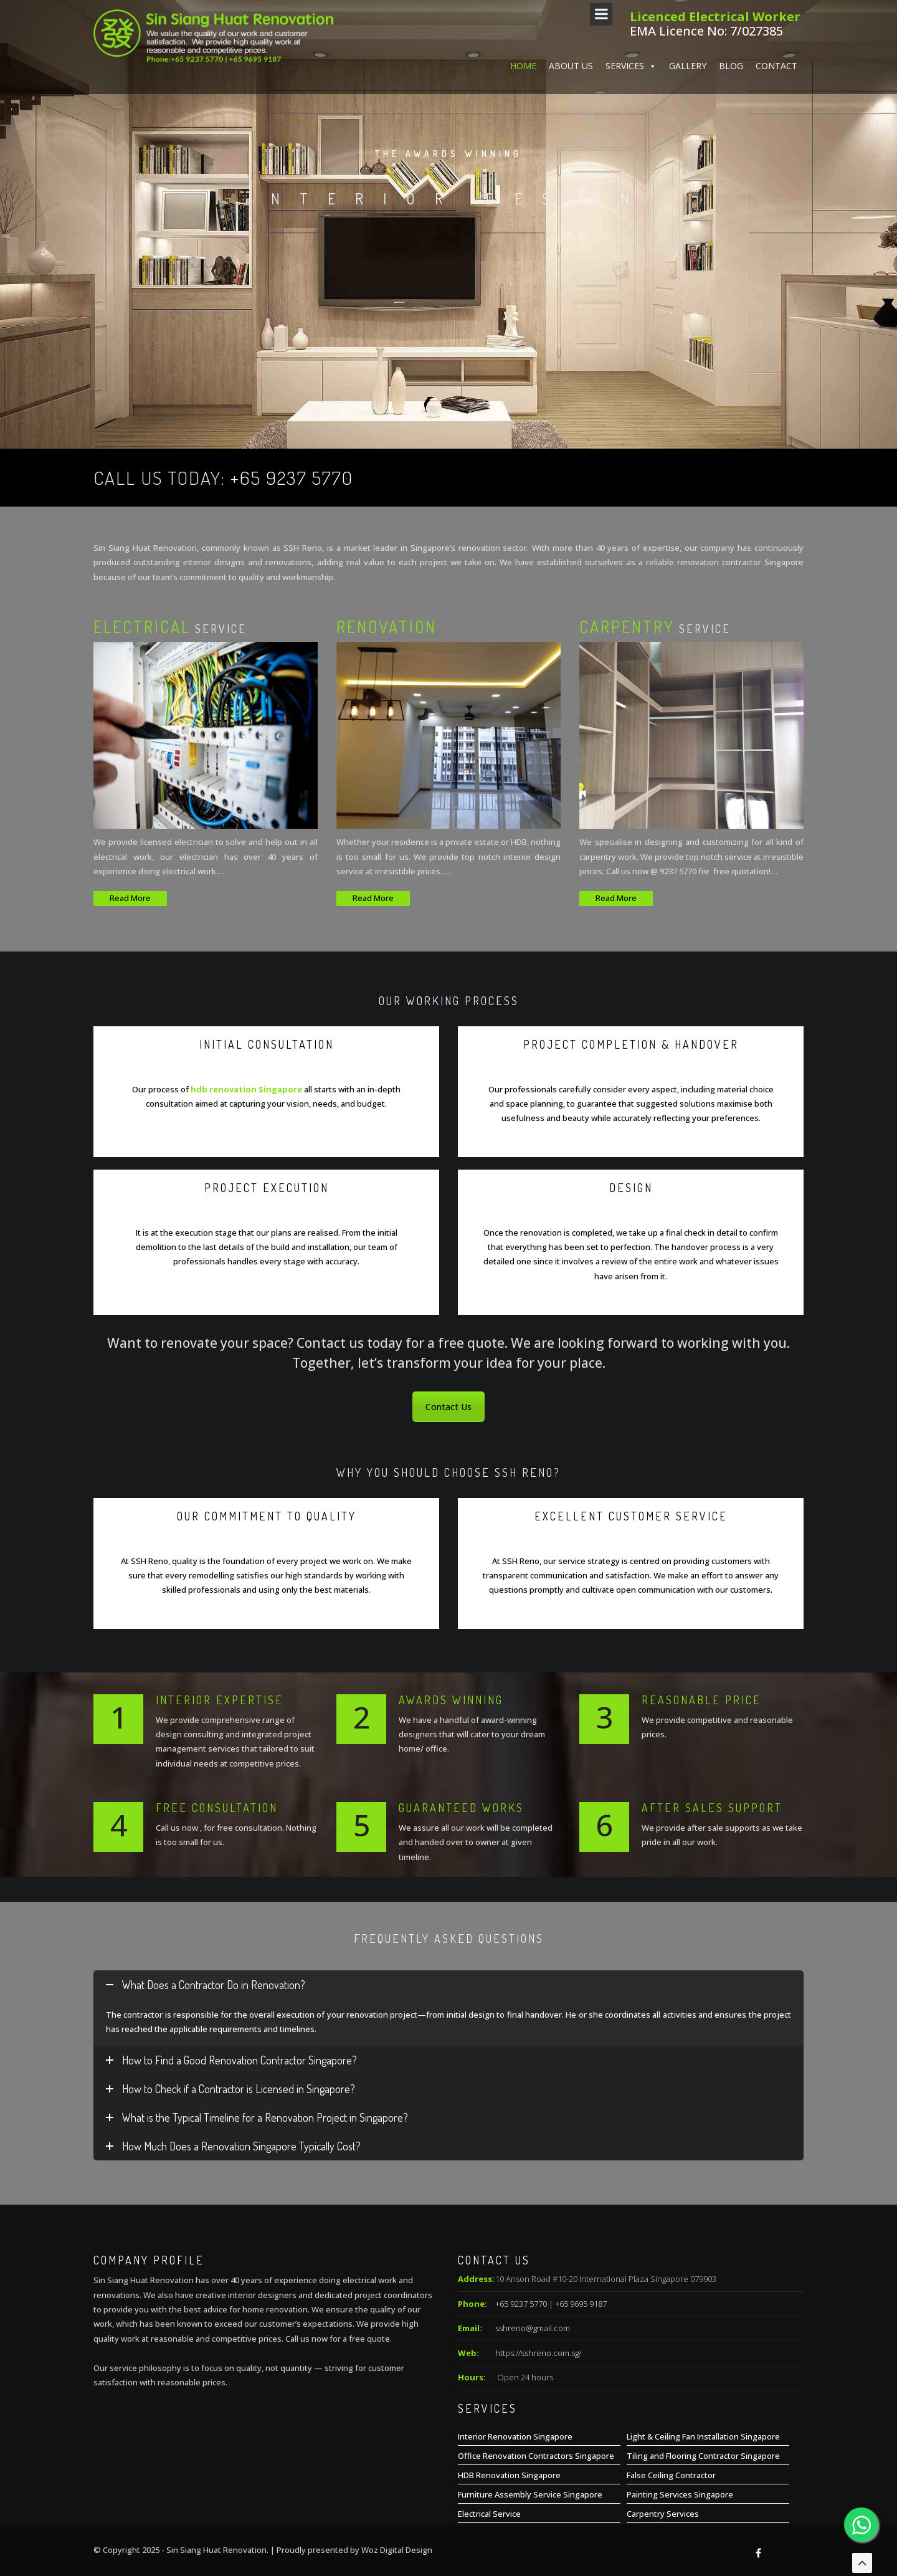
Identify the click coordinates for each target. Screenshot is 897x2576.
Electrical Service (489, 2513)
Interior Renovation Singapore (515, 2436)
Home (523, 421)
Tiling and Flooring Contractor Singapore (703, 2455)
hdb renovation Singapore (246, 1089)
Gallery (687, 421)
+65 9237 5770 (291, 477)
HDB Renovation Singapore (509, 2475)
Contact (776, 421)
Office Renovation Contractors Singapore (536, 2455)
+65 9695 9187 (581, 2303)
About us (571, 421)
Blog (731, 421)
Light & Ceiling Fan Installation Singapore (703, 2436)
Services (631, 421)
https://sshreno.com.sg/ (538, 2353)
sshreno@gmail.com (532, 2328)
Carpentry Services (663, 2513)
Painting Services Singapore (680, 2494)
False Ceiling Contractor (671, 2475)
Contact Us (448, 1407)
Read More (130, 898)
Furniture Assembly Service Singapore (530, 2494)
